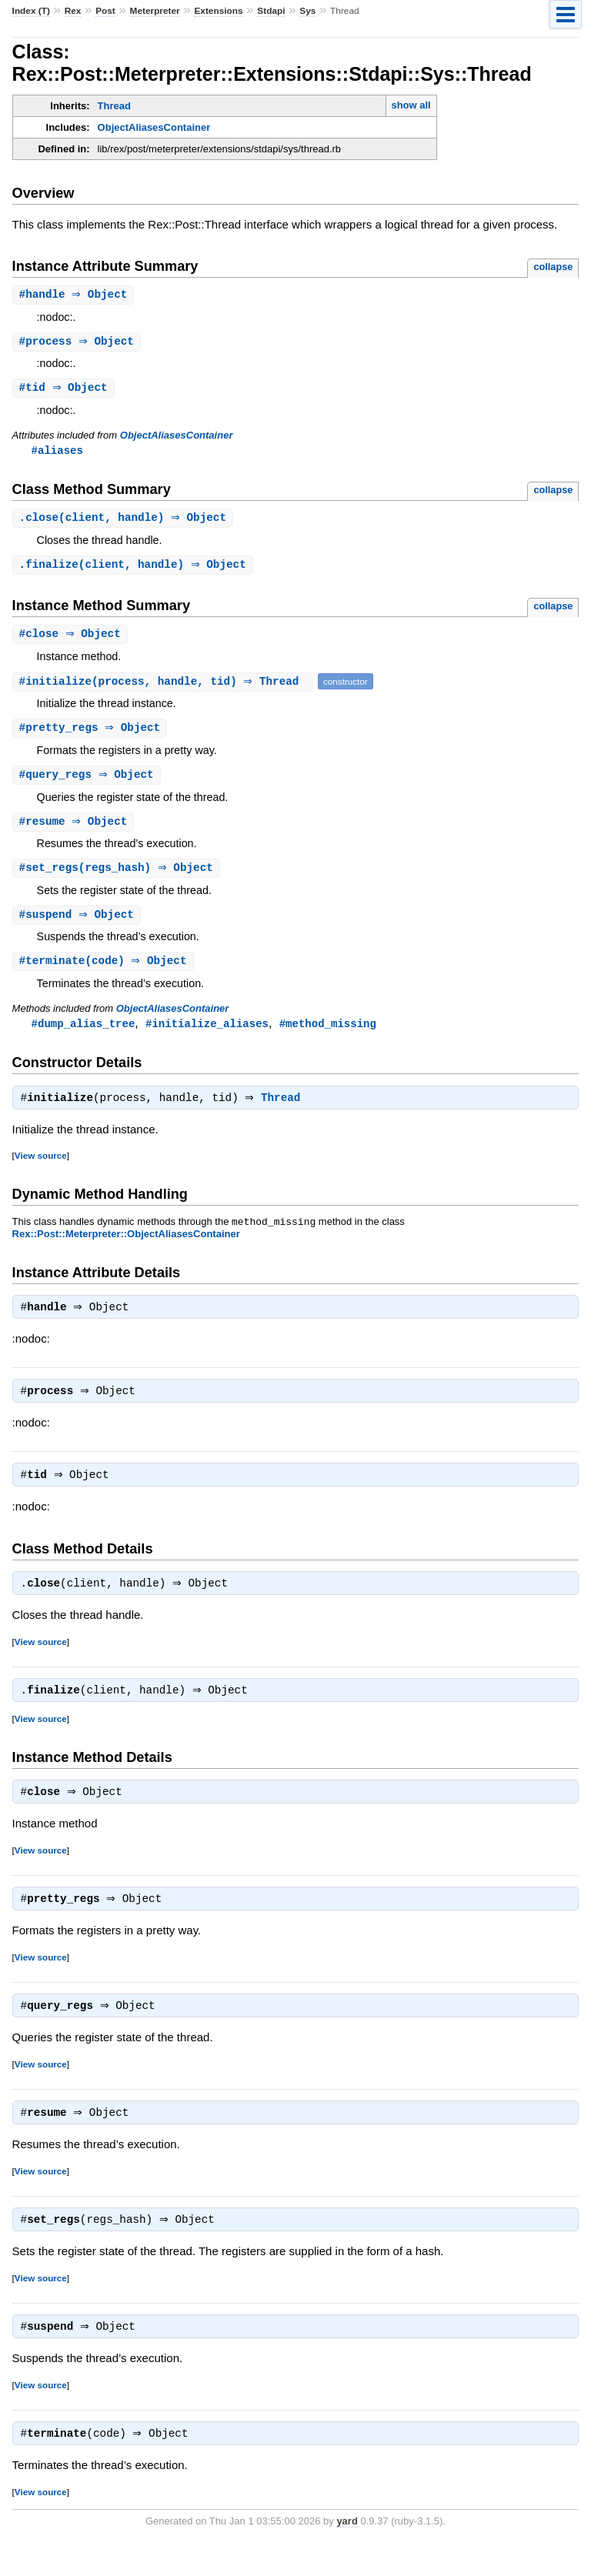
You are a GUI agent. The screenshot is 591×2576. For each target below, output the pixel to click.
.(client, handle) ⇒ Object (125, 521)
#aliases (57, 452)
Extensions (218, 10)
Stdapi (271, 10)
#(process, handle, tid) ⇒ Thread (164, 686)
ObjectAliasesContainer (154, 127)
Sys (307, 10)
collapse (553, 266)
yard (346, 2553)
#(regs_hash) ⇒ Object (118, 876)
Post (105, 10)
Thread (114, 106)
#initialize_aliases (207, 1033)
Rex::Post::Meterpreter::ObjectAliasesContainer (126, 1247)
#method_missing (327, 1033)
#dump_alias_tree (83, 1033)
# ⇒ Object (75, 295)
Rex (73, 10)
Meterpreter (155, 10)
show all (410, 105)
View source (41, 1168)
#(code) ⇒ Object (105, 970)
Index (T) (31, 10)
